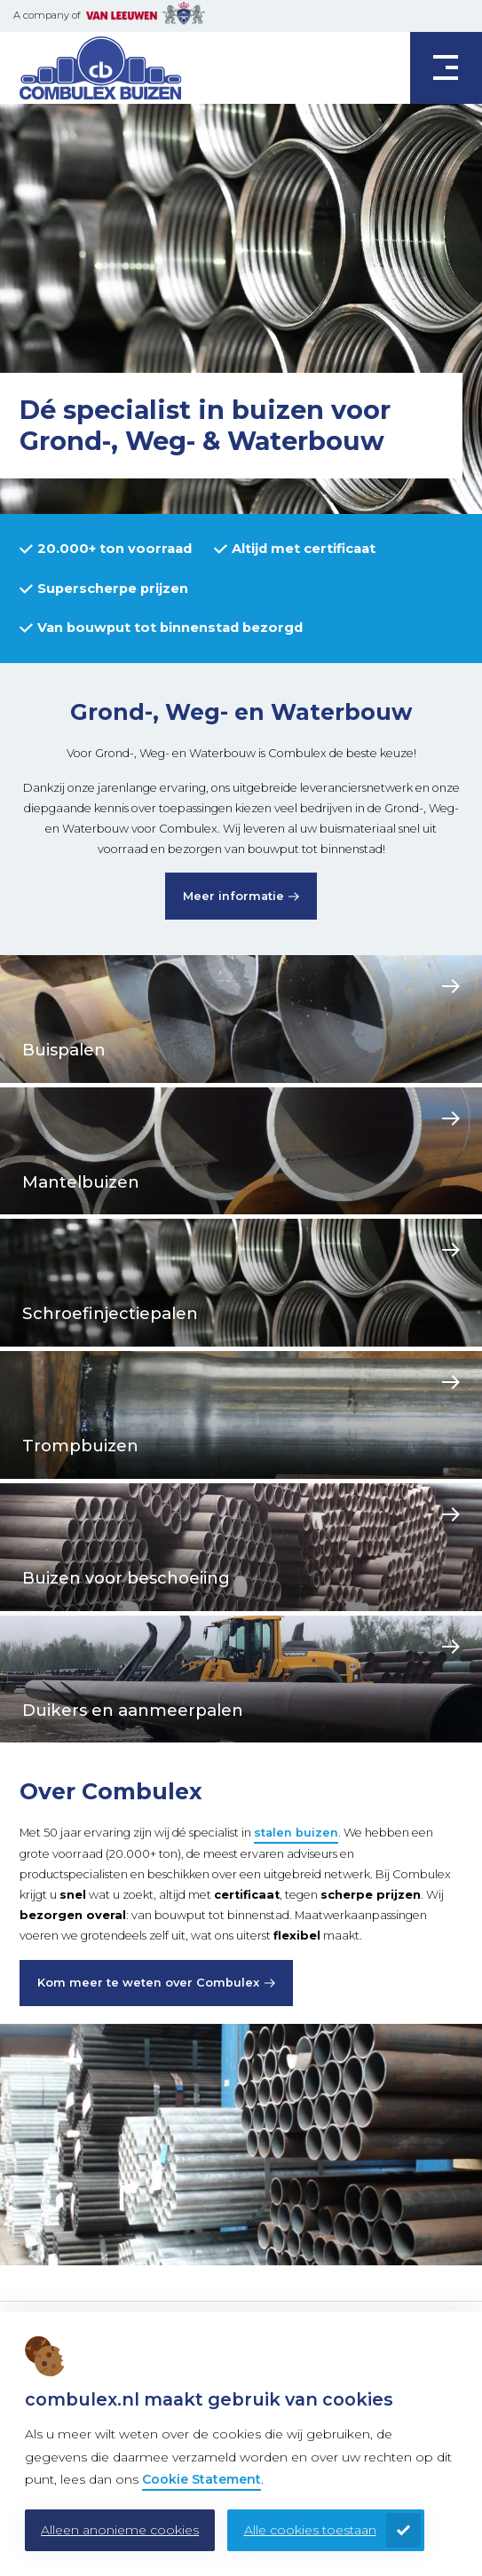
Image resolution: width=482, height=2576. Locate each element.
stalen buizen (296, 1832)
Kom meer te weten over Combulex (148, 1982)
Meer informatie (233, 896)
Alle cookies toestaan (310, 2530)
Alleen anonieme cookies (120, 2530)
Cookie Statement (201, 2479)
